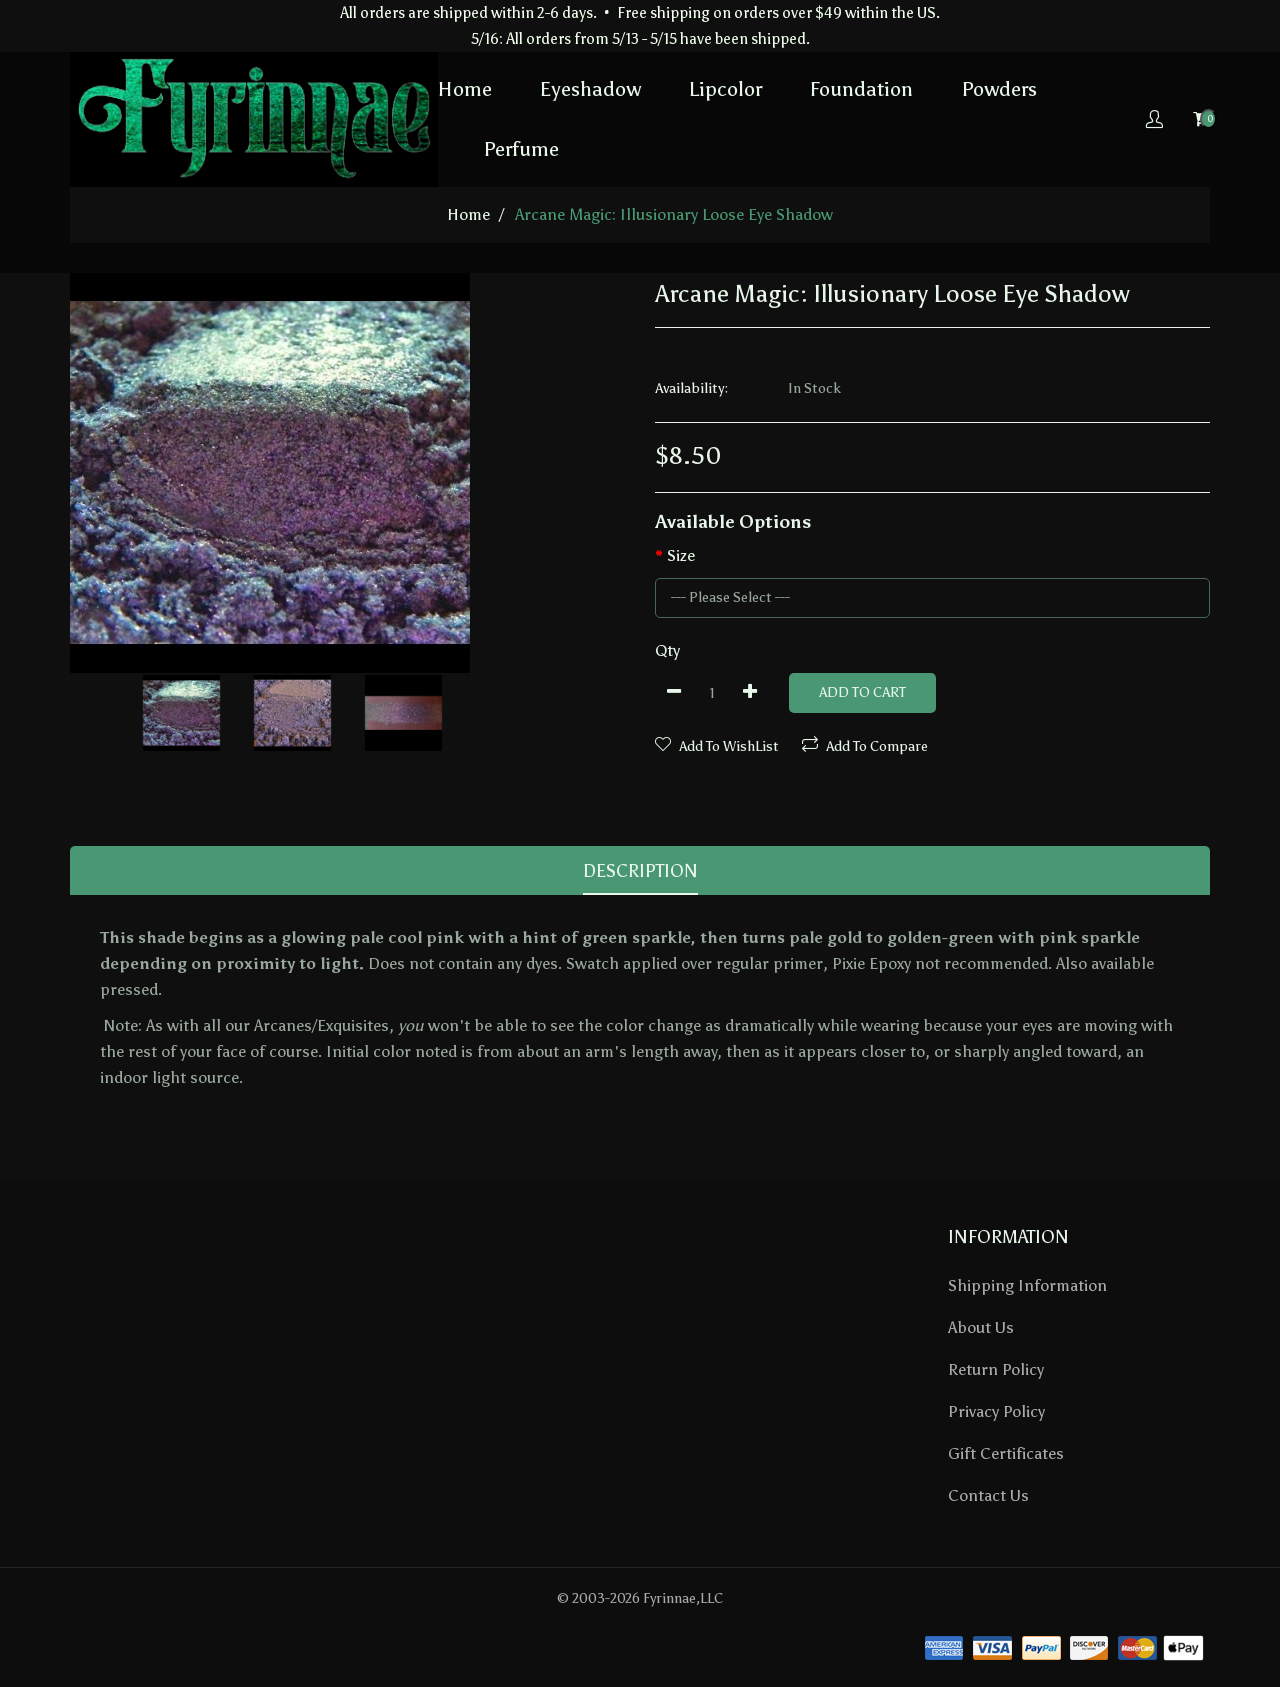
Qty (667, 650)
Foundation (861, 89)
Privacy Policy (996, 1411)
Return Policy (996, 1369)
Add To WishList (717, 745)
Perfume (521, 149)
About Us (981, 1327)
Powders (999, 89)
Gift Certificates (1006, 1453)
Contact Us (988, 1495)
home (468, 214)
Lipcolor (725, 89)
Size (681, 555)
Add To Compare (865, 745)
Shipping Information (1027, 1285)
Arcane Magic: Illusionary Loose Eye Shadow (674, 214)
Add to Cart (862, 692)
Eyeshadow (590, 89)
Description (640, 871)
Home (465, 89)
